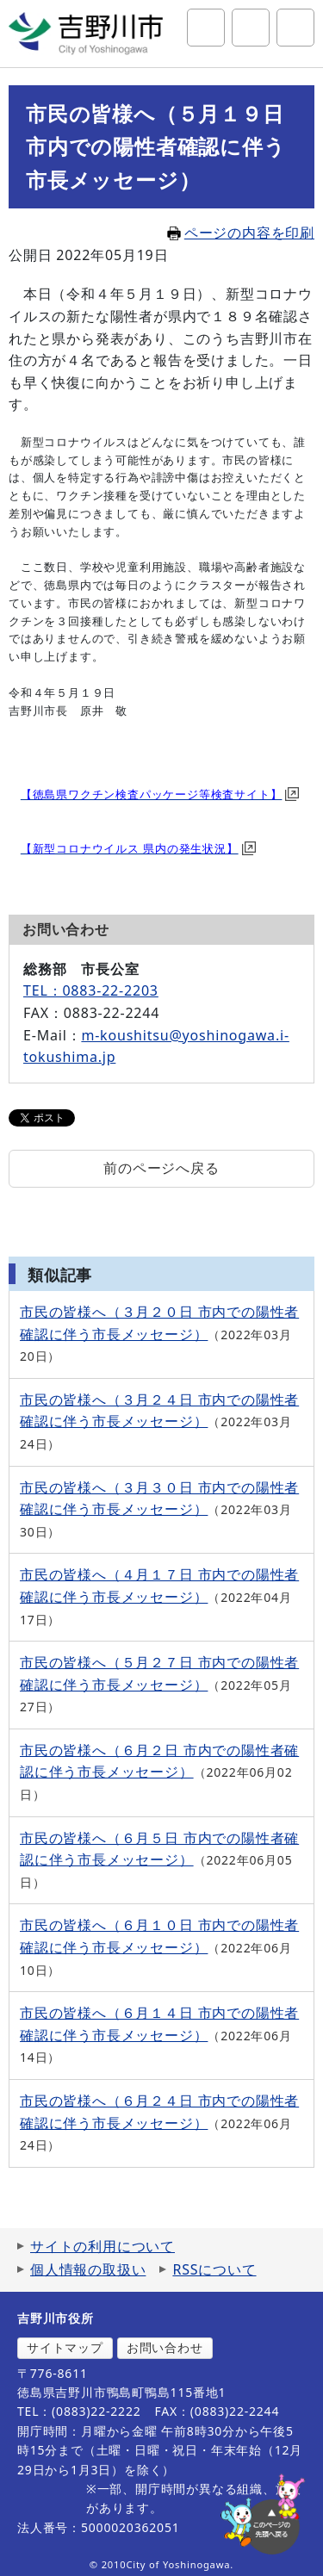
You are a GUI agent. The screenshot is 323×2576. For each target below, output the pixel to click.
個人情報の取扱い (88, 2269)
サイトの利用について (102, 2246)
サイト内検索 (206, 28)
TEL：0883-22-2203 (90, 990)
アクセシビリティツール (251, 28)
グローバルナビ (295, 28)
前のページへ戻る (161, 1167)
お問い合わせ (165, 2347)
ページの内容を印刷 (240, 232)
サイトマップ (65, 2347)
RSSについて (214, 2269)
